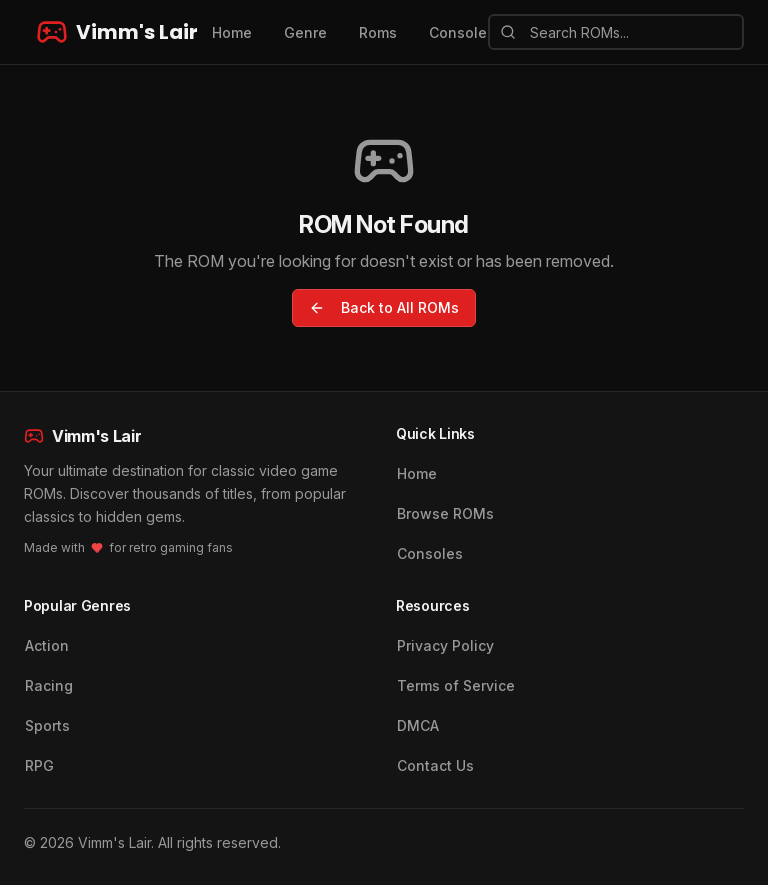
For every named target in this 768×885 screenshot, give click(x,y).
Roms (378, 32)
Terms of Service (456, 685)
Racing (49, 685)
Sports (47, 725)
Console (458, 32)
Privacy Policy (445, 645)
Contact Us (435, 765)
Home (232, 32)
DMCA (418, 725)
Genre (305, 32)
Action (47, 645)
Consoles (430, 553)
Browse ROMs (445, 513)
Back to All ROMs (384, 307)
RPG (39, 765)
